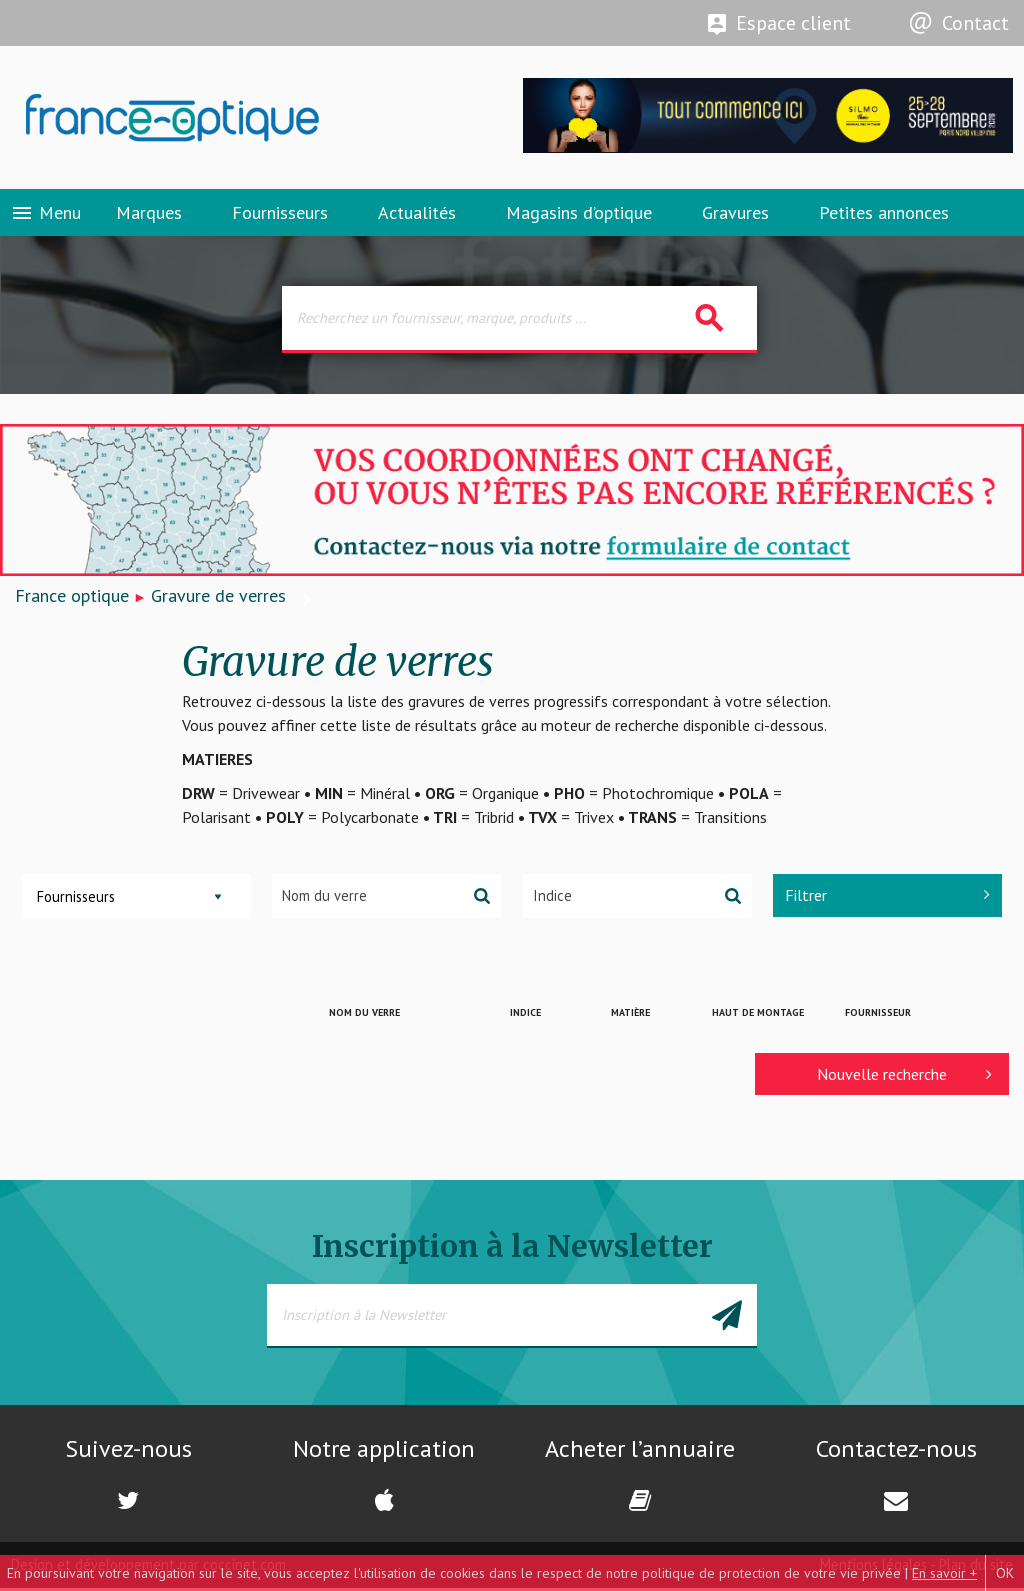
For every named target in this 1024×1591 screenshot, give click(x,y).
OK (1005, 1573)
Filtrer (887, 898)
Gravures (735, 214)
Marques (149, 214)
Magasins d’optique (579, 214)
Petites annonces (884, 214)
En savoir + (944, 1573)
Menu (45, 215)
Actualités (417, 214)
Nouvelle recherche (904, 1077)
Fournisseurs (280, 214)
